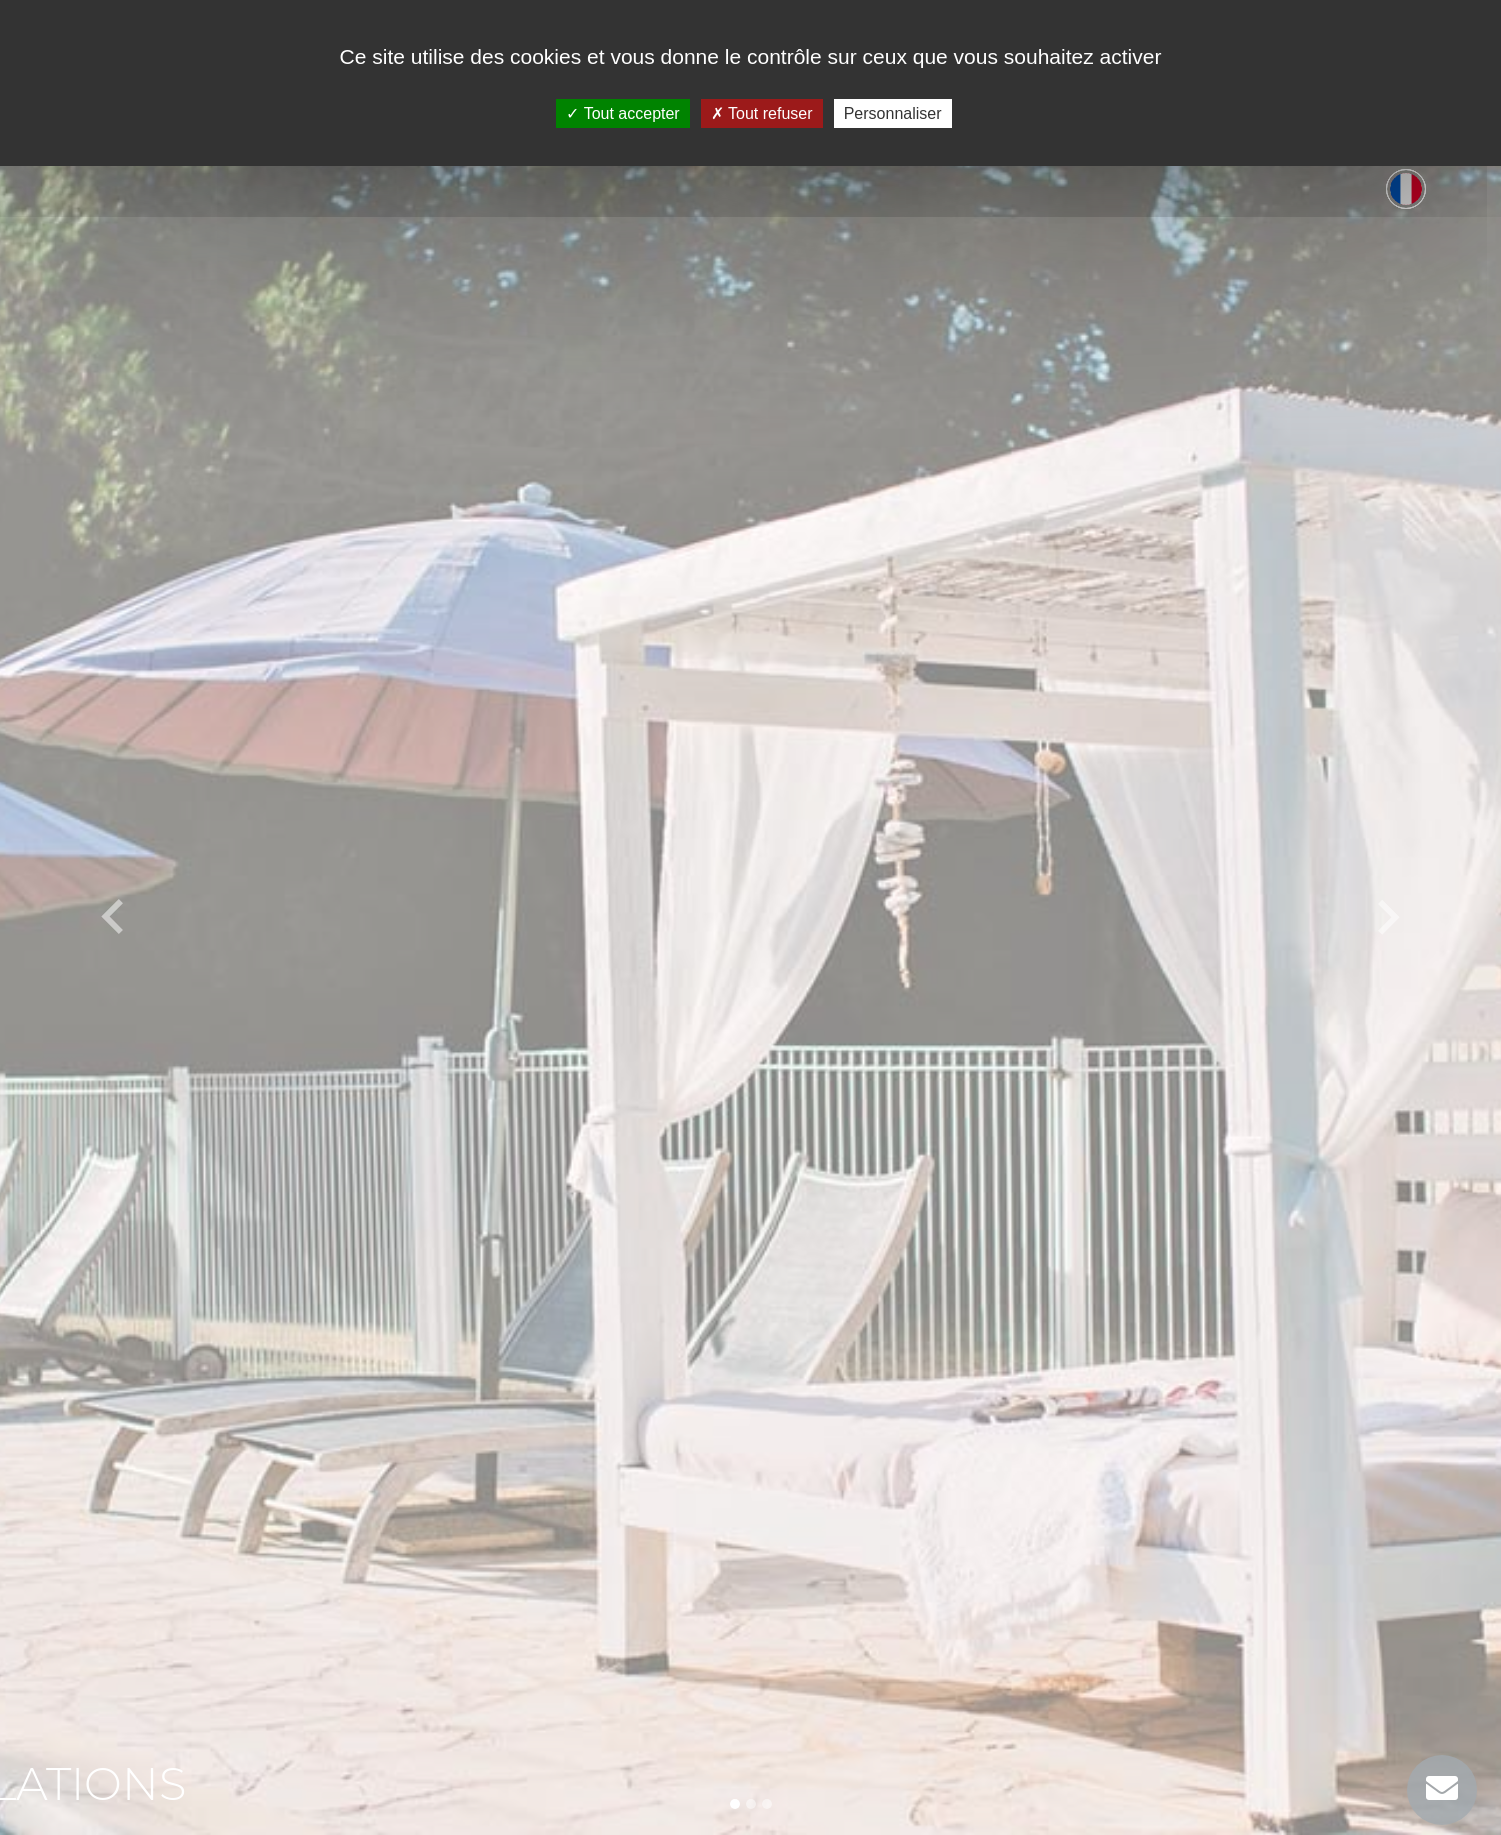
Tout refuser (762, 113)
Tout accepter (622, 113)
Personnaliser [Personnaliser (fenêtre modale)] (893, 113)
